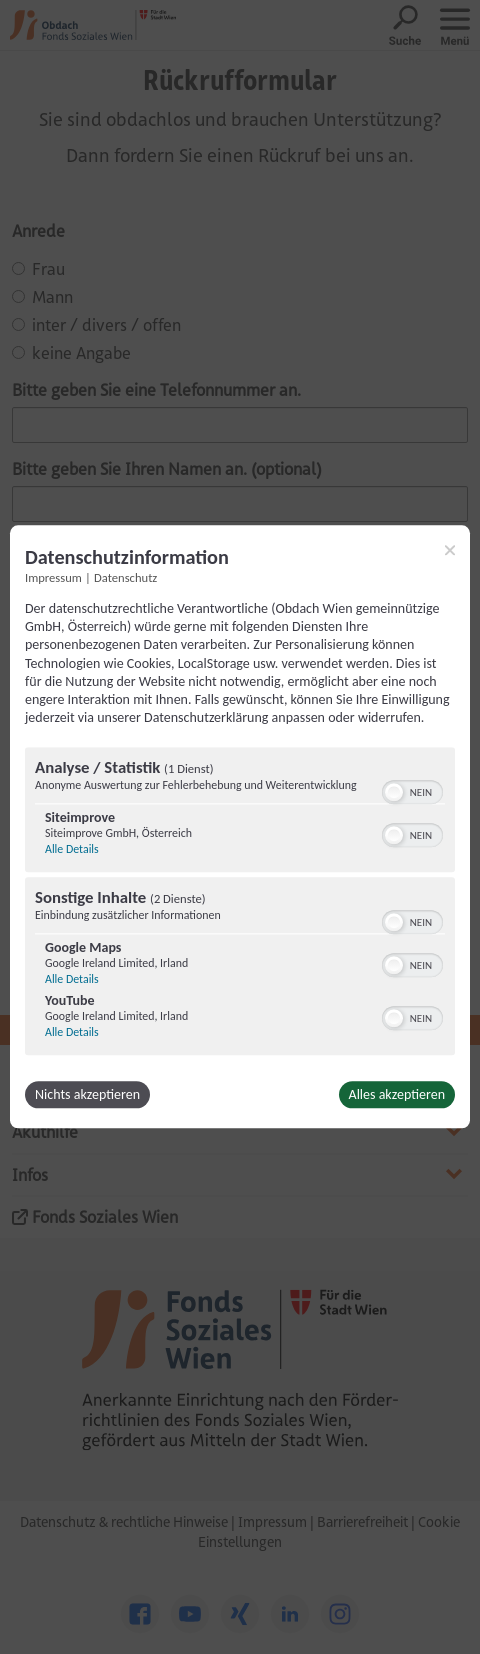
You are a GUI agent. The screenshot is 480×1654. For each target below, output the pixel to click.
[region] (240, 904)
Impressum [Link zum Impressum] (53, 577)
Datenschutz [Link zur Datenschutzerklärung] (125, 577)
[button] (394, 793)
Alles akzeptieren (397, 1095)
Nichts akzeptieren (87, 1095)
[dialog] (240, 826)
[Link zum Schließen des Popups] (450, 550)
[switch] (412, 791)
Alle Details (72, 850)
